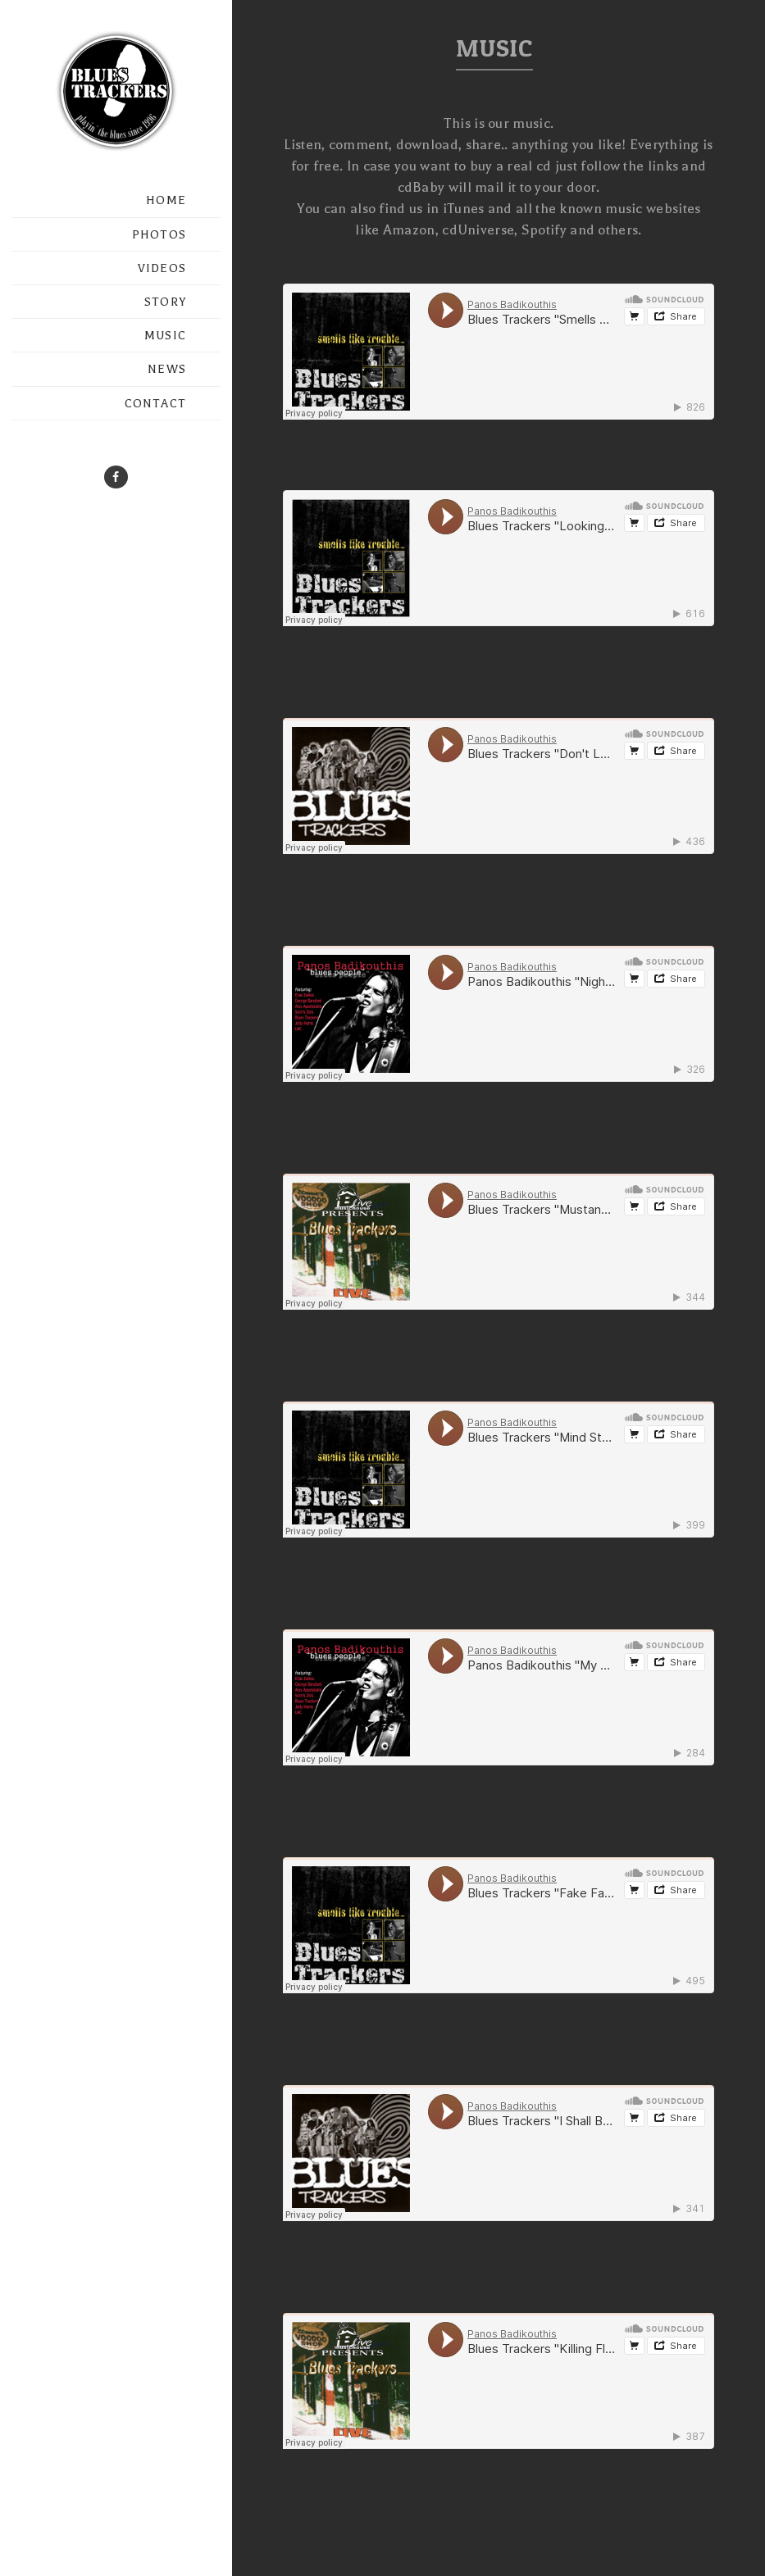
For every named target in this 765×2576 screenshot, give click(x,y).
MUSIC (165, 336)
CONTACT (155, 404)
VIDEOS (162, 268)
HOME (166, 200)
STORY (165, 302)
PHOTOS (159, 235)
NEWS (167, 369)
